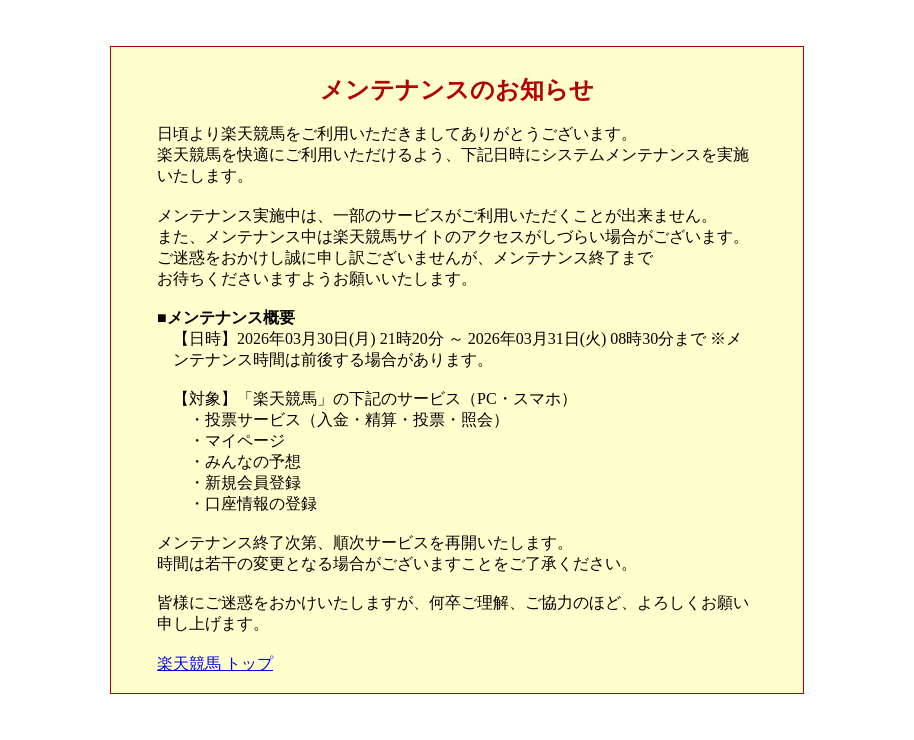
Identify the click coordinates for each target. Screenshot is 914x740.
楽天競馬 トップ (215, 663)
